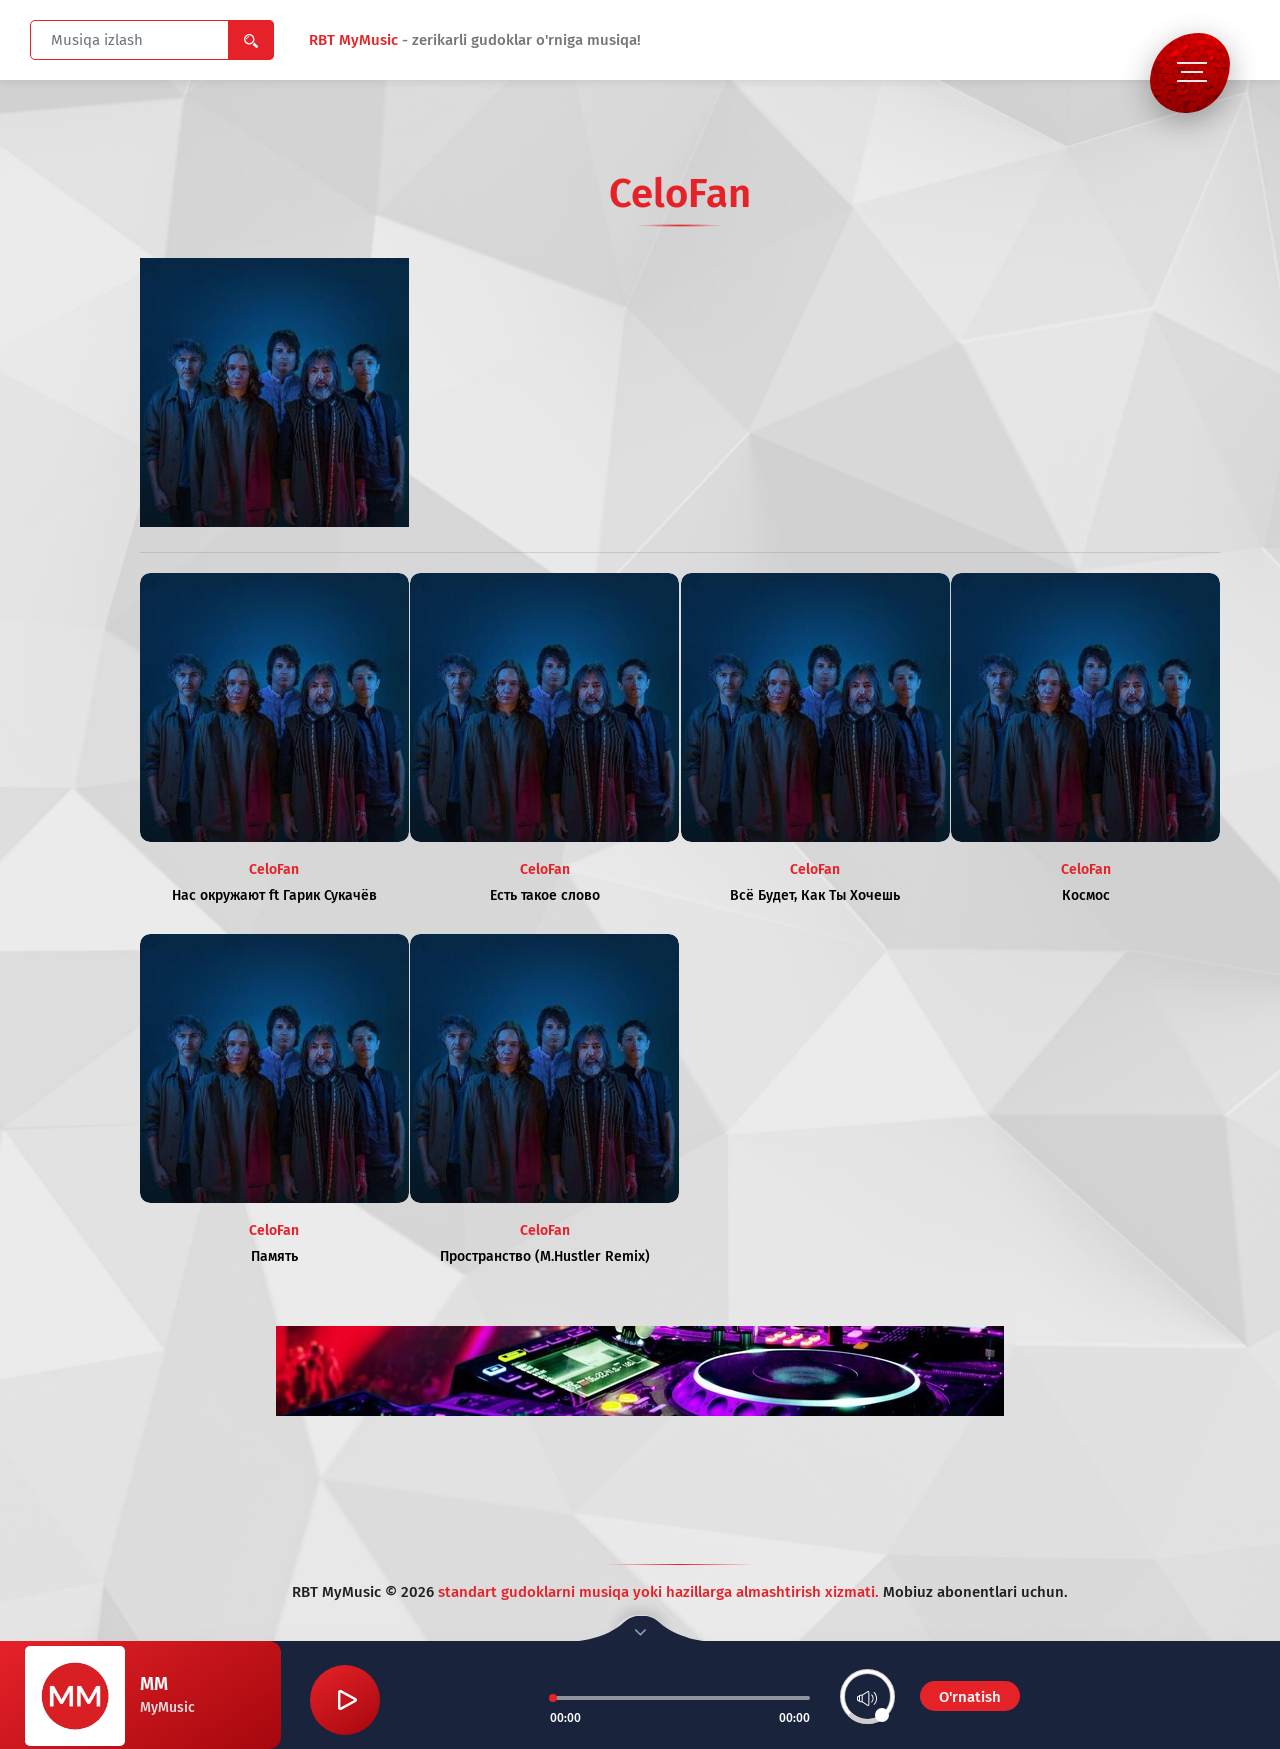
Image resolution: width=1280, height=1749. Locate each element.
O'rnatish (970, 1697)
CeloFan (274, 869)
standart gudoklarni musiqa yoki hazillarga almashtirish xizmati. (660, 1592)
